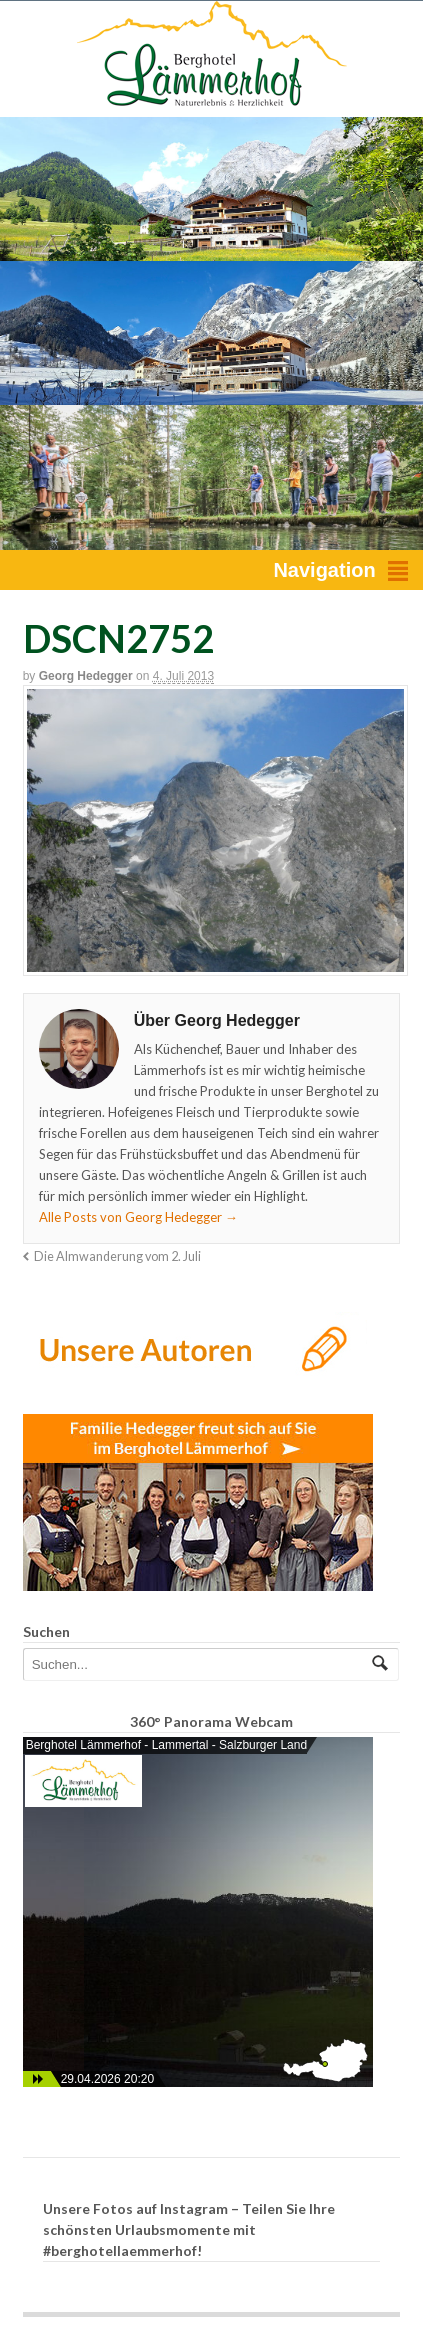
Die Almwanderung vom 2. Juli (117, 1256)
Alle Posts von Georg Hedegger (138, 1217)
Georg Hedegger (86, 676)
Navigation (324, 570)
